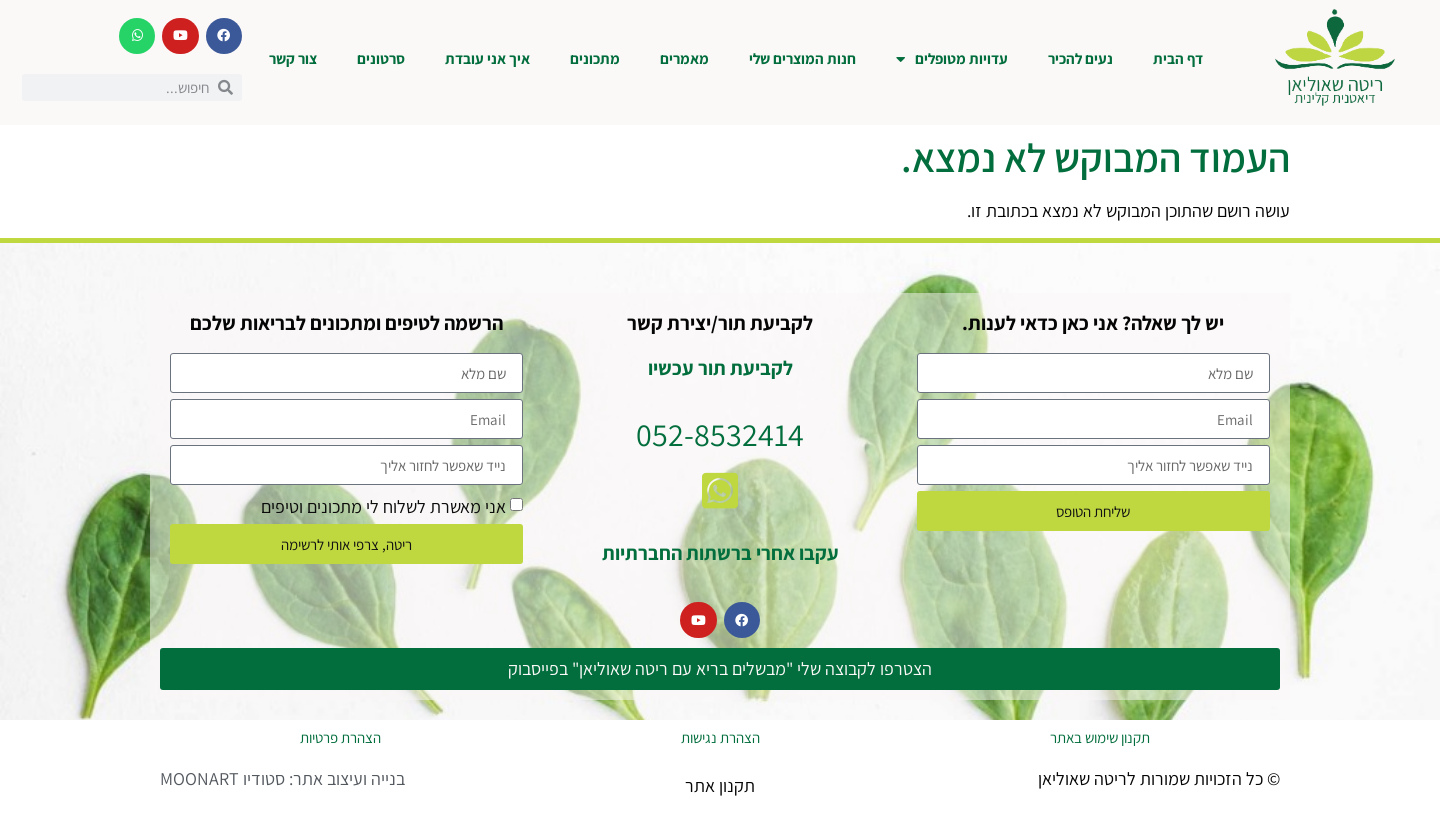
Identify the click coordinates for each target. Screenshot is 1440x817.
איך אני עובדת (487, 58)
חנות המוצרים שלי (802, 58)
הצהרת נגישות (720, 737)
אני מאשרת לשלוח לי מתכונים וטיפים (383, 506)
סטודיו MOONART (222, 778)
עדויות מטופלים (952, 59)
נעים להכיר (1080, 58)
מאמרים (684, 58)
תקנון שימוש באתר (1100, 737)
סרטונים (381, 58)
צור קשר (293, 58)
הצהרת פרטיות (340, 737)
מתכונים (595, 58)
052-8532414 (720, 434)
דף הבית (1178, 58)
